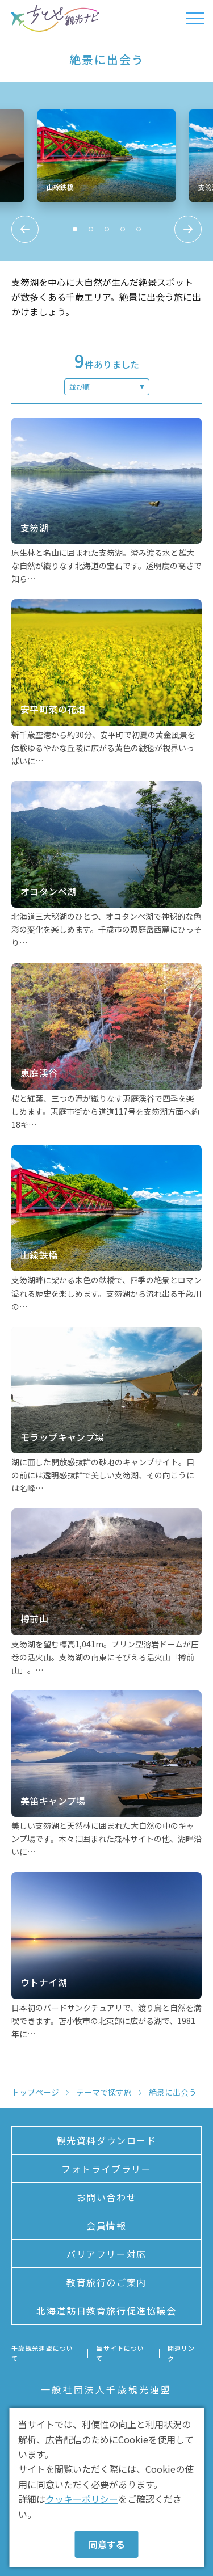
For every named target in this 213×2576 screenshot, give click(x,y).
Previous (25, 229)
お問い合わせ (107, 2197)
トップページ (35, 2092)
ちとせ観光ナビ (55, 18)
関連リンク (181, 2353)
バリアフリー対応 (106, 2254)
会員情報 (106, 2225)
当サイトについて (120, 2353)
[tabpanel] (106, 155)
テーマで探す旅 (104, 2092)
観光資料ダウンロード (107, 2140)
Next (188, 229)
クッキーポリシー (81, 2499)
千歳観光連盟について (42, 2353)
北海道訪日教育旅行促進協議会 (106, 2310)
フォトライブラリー (106, 2169)
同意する (107, 2544)
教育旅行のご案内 (106, 2282)
